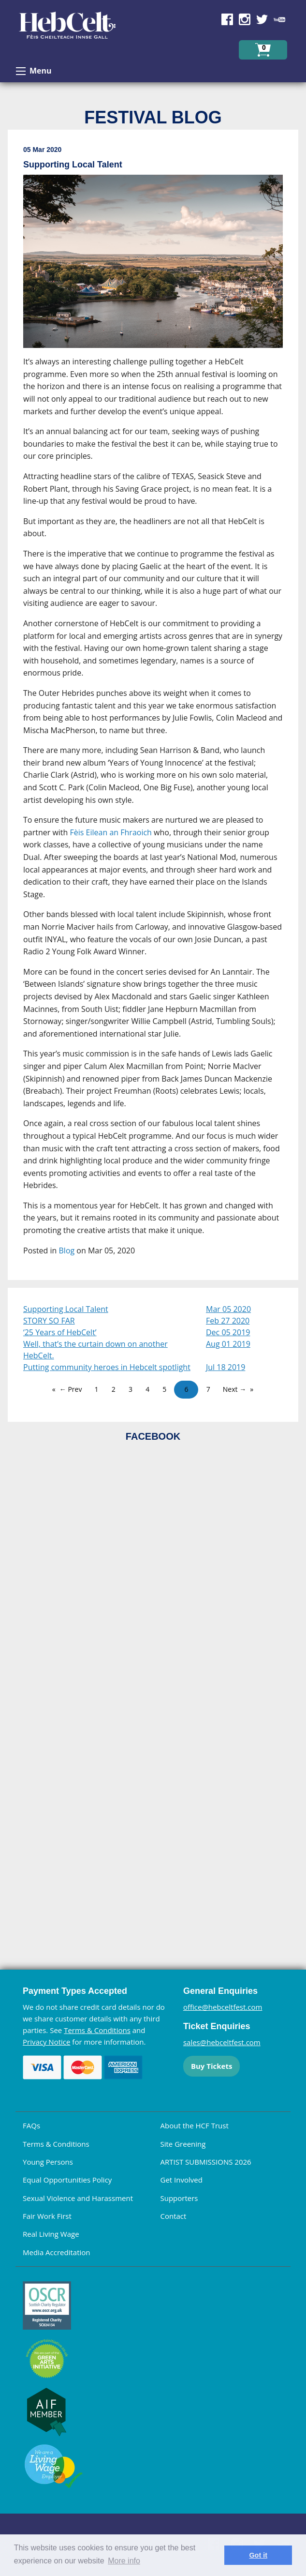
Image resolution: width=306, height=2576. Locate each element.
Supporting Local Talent (65, 1309)
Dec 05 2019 (228, 1332)
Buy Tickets (211, 2066)
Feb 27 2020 (227, 1320)
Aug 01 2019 (228, 1344)
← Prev (70, 1389)
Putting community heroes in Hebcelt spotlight (106, 1367)
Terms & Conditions (97, 2030)
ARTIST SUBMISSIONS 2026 (205, 2162)
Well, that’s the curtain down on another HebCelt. (95, 1350)
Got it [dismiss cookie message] (258, 2555)
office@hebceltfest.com (222, 2007)
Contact (173, 2216)
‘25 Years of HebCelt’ (60, 1332)
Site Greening (183, 2144)
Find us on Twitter (262, 19)
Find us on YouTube (279, 19)
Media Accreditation (56, 2252)
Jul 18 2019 (225, 1367)
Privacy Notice (46, 2042)
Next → (234, 1389)
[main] (153, 709)
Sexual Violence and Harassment (78, 2198)
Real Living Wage (51, 2234)
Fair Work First (47, 2216)
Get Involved (181, 2179)
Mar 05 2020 (228, 1309)
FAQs (31, 2125)
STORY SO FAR (49, 1320)
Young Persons (48, 2162)
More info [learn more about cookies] (124, 2561)
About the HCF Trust (194, 2125)
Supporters (179, 2198)
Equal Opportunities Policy (67, 2179)
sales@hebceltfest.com (222, 2042)
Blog (67, 1250)
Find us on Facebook (227, 19)
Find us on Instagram (244, 19)
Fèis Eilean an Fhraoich (111, 832)
